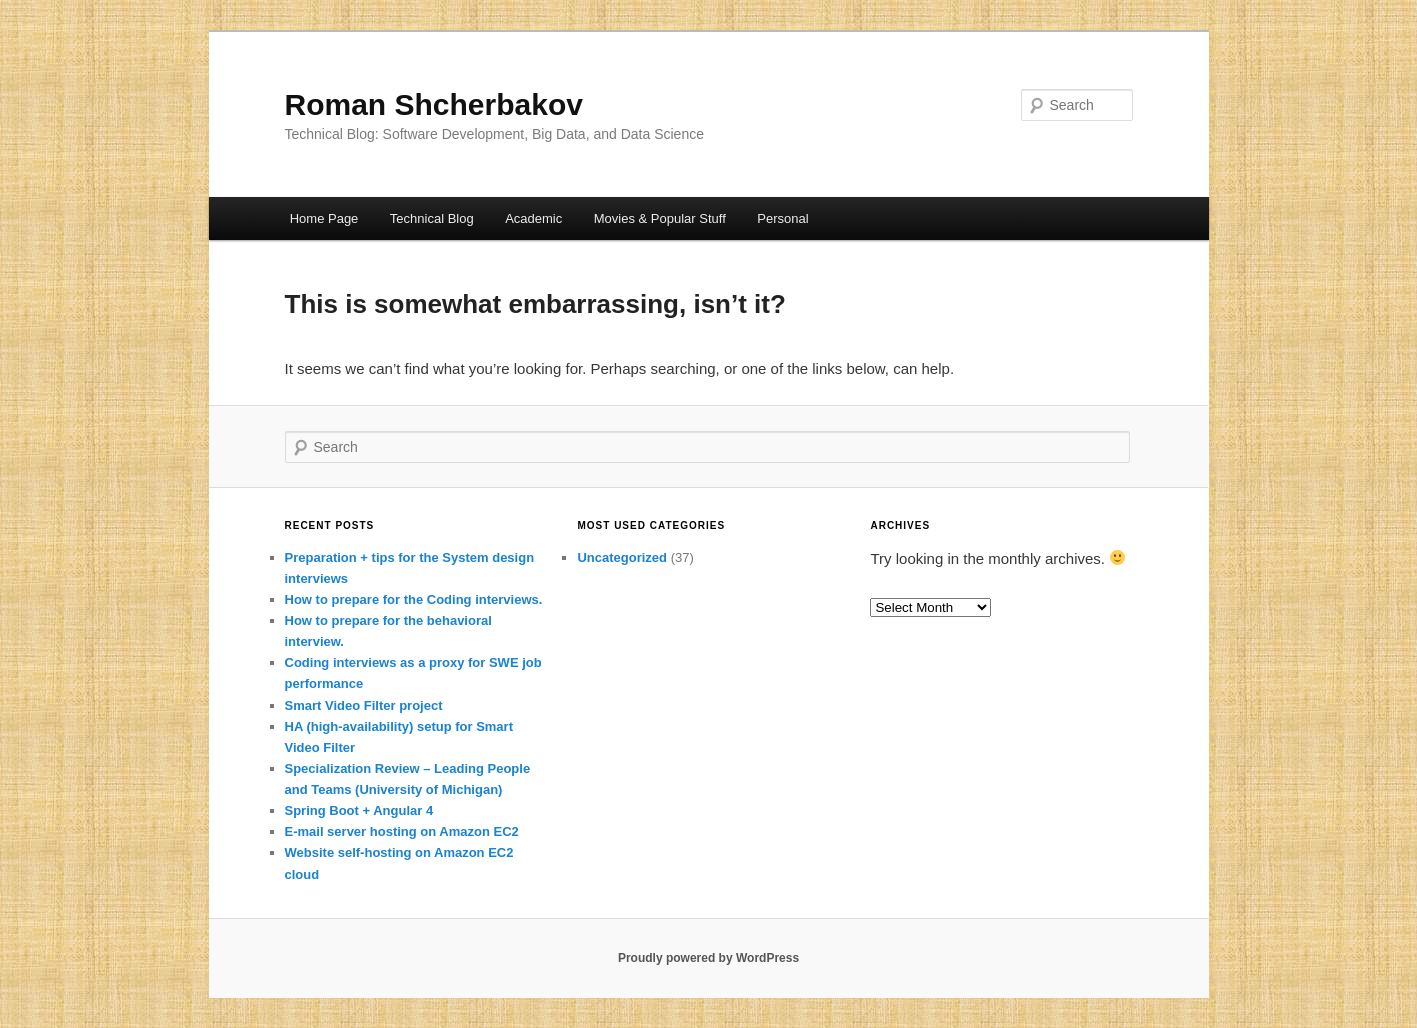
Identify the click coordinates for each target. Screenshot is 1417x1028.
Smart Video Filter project (364, 705)
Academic (533, 218)
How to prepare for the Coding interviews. (414, 599)
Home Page (324, 218)
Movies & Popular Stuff (660, 218)
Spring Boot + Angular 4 (359, 810)
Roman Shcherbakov (434, 104)
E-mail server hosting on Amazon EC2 (402, 831)
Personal (782, 218)
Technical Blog (432, 218)
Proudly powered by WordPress (708, 958)
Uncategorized (622, 557)
